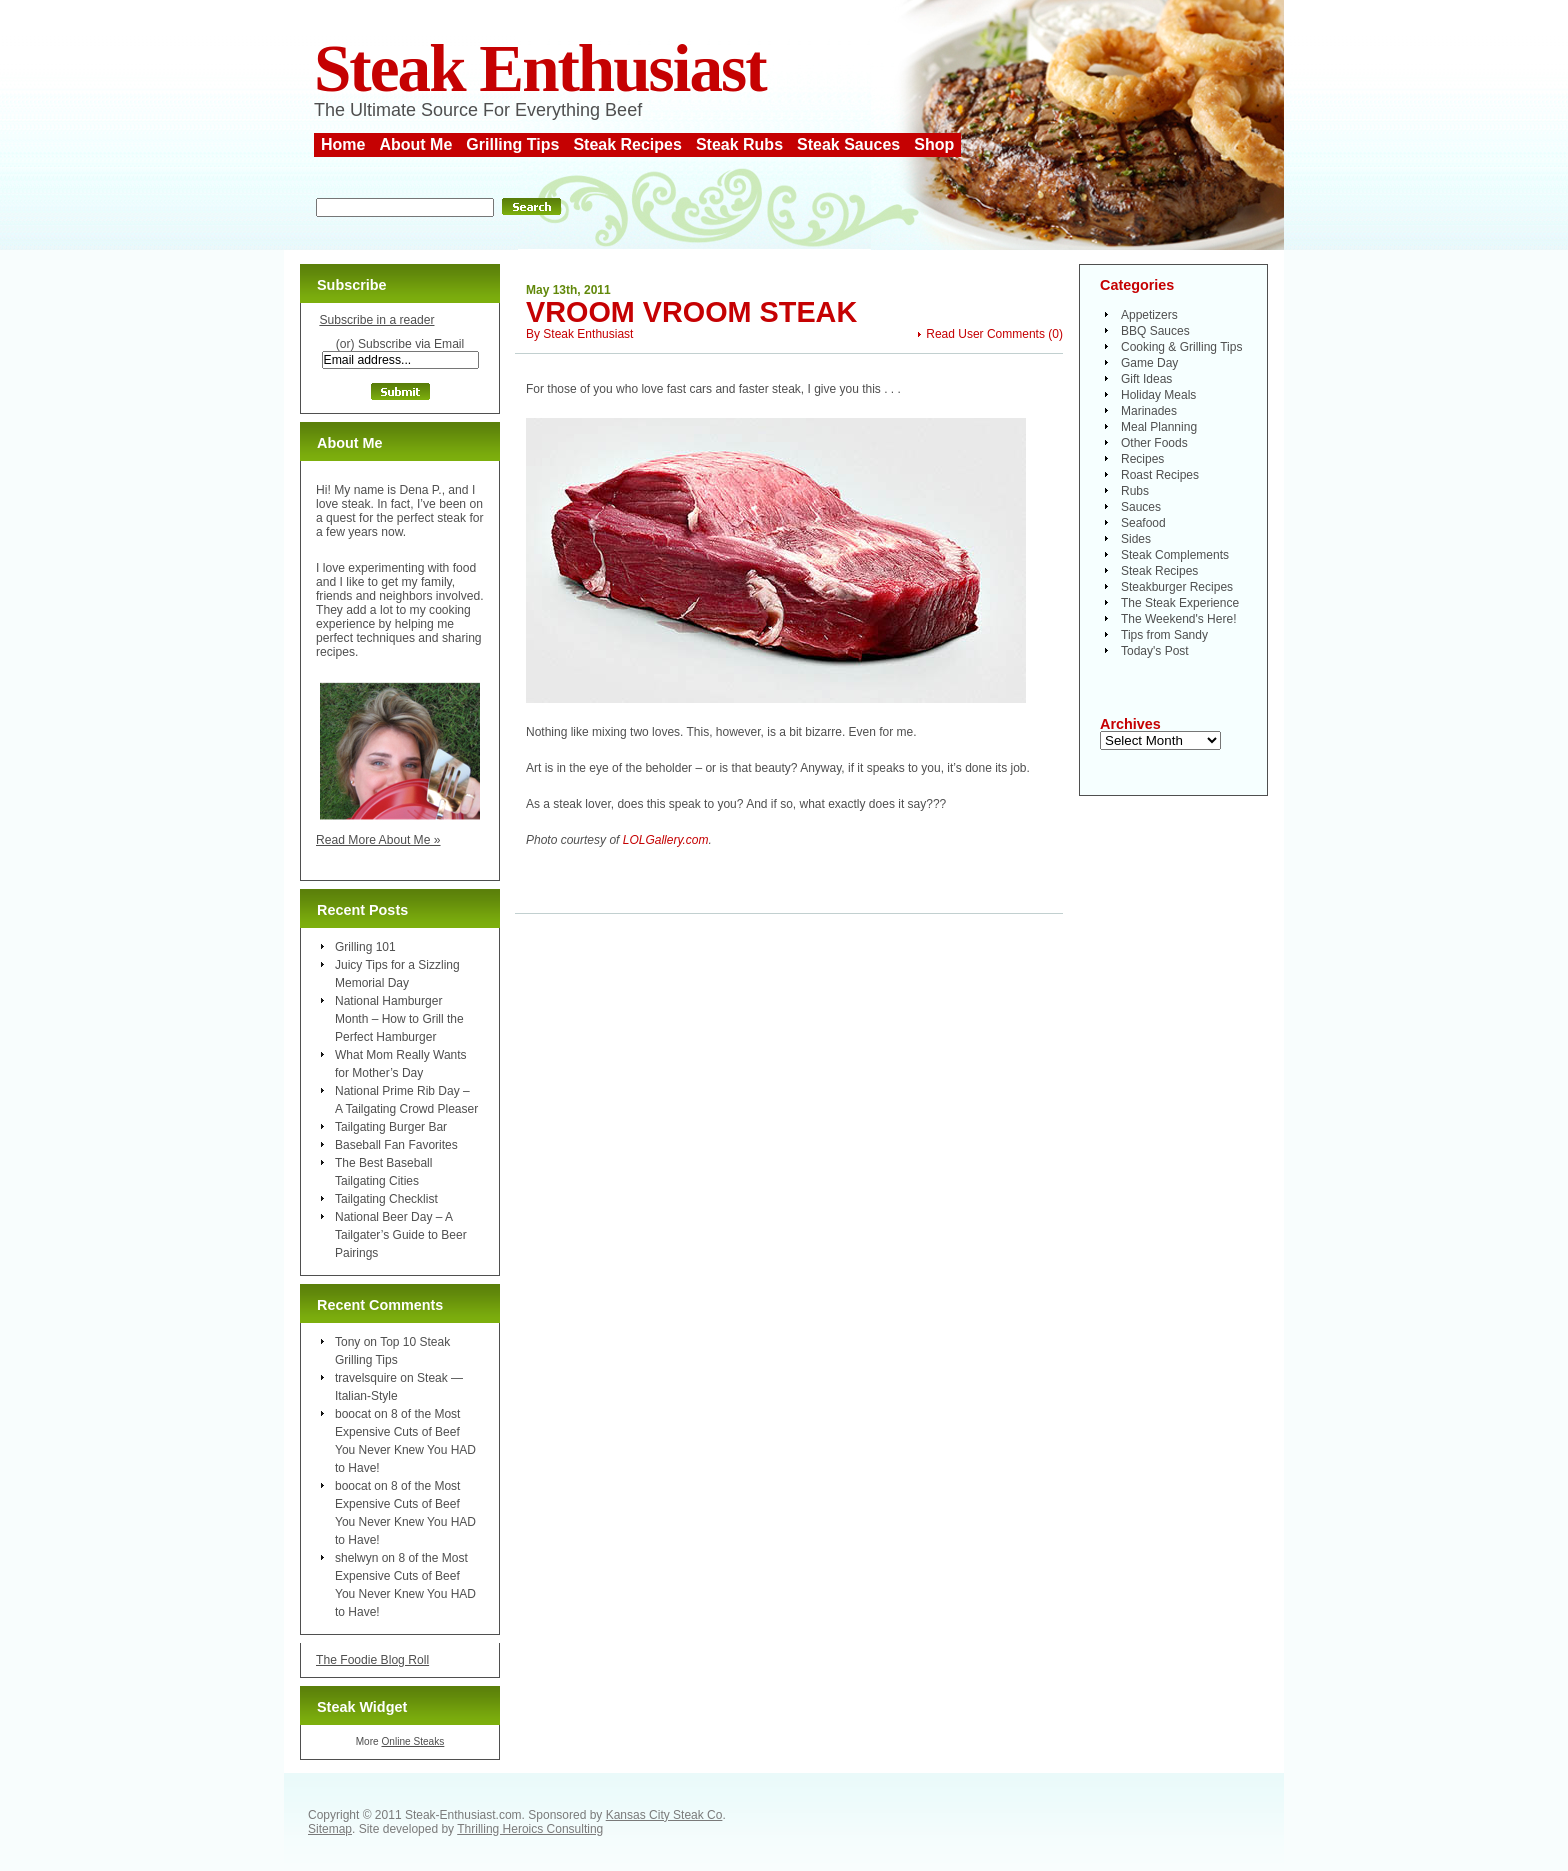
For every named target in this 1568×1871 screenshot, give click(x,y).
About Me (415, 144)
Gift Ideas (1146, 379)
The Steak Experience (1180, 603)
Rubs (1135, 491)
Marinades (1149, 411)
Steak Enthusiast (540, 68)
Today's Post (1155, 651)
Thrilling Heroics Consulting (530, 1829)
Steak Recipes (627, 144)
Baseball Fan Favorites (396, 1145)
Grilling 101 (365, 947)
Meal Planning (1159, 427)
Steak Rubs (739, 144)
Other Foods (1154, 443)
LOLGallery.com (666, 840)
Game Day (1149, 363)
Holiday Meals (1158, 395)
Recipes (1142, 459)
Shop (934, 144)
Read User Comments (985, 334)
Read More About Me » (378, 840)
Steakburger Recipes (1177, 587)
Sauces (1141, 507)
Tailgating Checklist (386, 1199)
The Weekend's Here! (1178, 619)
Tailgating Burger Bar (391, 1127)
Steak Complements (1175, 555)
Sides (1136, 539)
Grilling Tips (512, 144)
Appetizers (1149, 315)
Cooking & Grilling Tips (1181, 347)
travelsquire (366, 1378)
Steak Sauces (848, 144)
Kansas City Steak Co (664, 1815)
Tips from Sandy (1164, 635)
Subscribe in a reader (376, 320)
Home (343, 144)
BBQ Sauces (1155, 331)
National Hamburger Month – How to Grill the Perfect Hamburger (399, 1019)
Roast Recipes (1160, 475)
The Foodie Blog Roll (372, 1660)
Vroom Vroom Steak (691, 312)
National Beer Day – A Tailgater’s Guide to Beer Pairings (401, 1235)
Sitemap (330, 1829)
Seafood (1143, 523)
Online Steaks (412, 1741)
